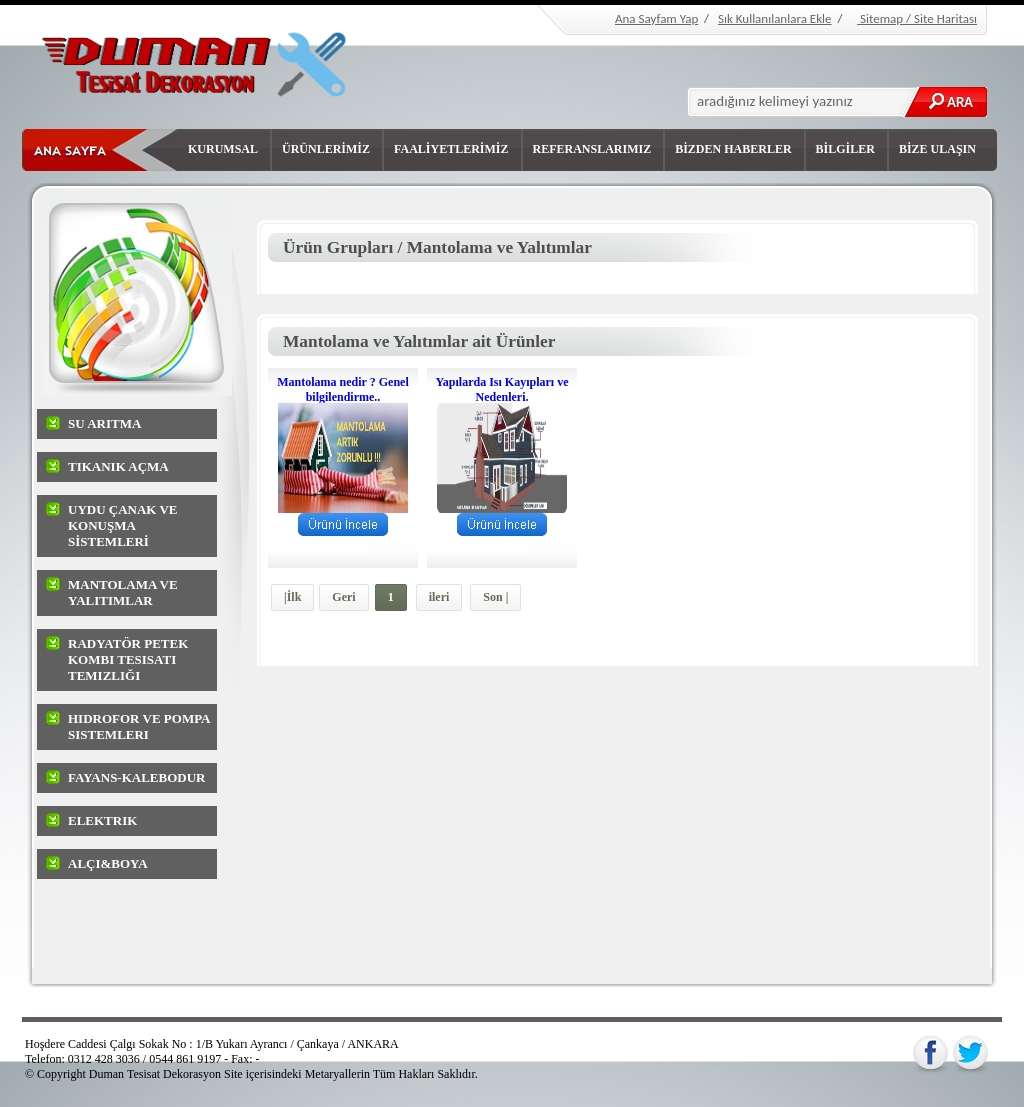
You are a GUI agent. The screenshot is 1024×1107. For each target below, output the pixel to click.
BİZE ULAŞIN (937, 149)
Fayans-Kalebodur (137, 777)
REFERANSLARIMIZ (592, 149)
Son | (495, 597)
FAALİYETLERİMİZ (451, 149)
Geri (343, 597)
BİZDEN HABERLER (733, 149)
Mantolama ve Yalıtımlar (123, 592)
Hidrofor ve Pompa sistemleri (139, 726)
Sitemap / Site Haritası (917, 18)
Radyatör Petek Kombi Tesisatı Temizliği (128, 659)
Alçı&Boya (108, 863)
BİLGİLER (845, 149)
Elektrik (102, 820)
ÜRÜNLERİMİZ (326, 149)
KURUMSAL (223, 149)
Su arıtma (104, 423)
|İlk (292, 597)
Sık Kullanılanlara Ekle (775, 18)
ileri (439, 597)
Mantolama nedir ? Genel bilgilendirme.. (342, 389)
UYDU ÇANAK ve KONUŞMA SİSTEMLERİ (123, 525)
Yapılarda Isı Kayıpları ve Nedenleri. (501, 389)
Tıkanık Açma (118, 466)
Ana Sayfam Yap (656, 18)
